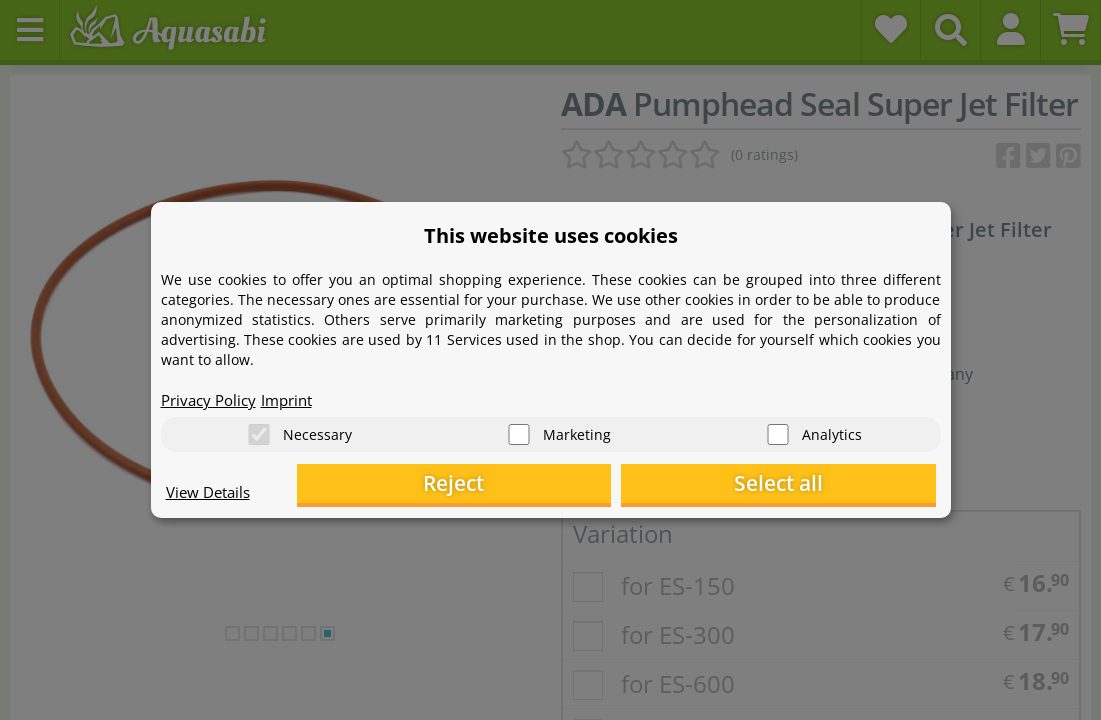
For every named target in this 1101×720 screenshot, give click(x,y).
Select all (835, 485)
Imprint (296, 396)
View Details (211, 496)
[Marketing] (519, 430)
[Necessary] (259, 430)
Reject (625, 485)
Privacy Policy (212, 396)
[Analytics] (778, 430)
